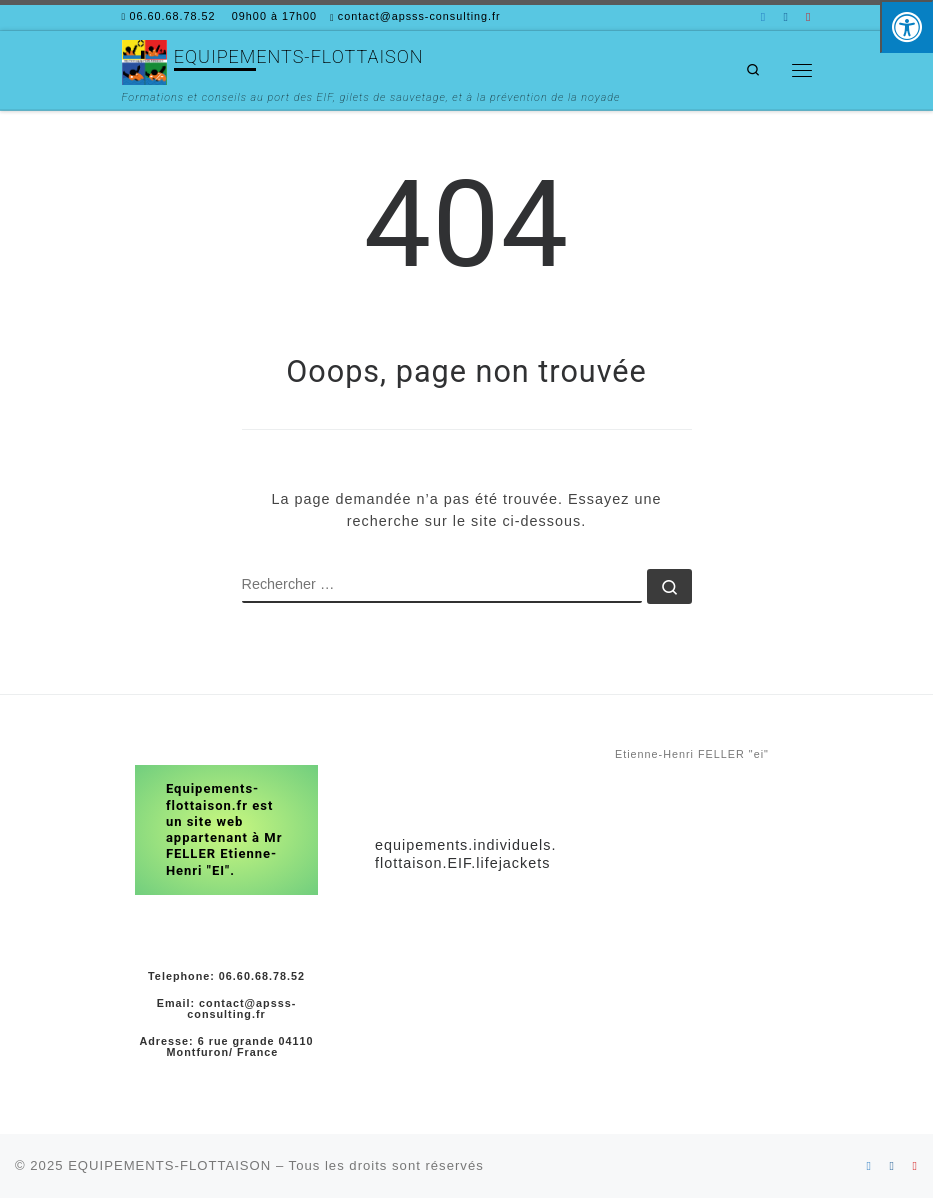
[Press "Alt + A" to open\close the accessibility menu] (906, 26)
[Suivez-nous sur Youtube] (808, 17)
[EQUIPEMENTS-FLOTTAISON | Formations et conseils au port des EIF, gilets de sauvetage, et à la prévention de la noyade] (144, 60)
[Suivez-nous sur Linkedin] (763, 17)
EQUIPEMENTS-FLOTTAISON (169, 1165)
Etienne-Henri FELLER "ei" (692, 754)
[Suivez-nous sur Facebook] (785, 17)
